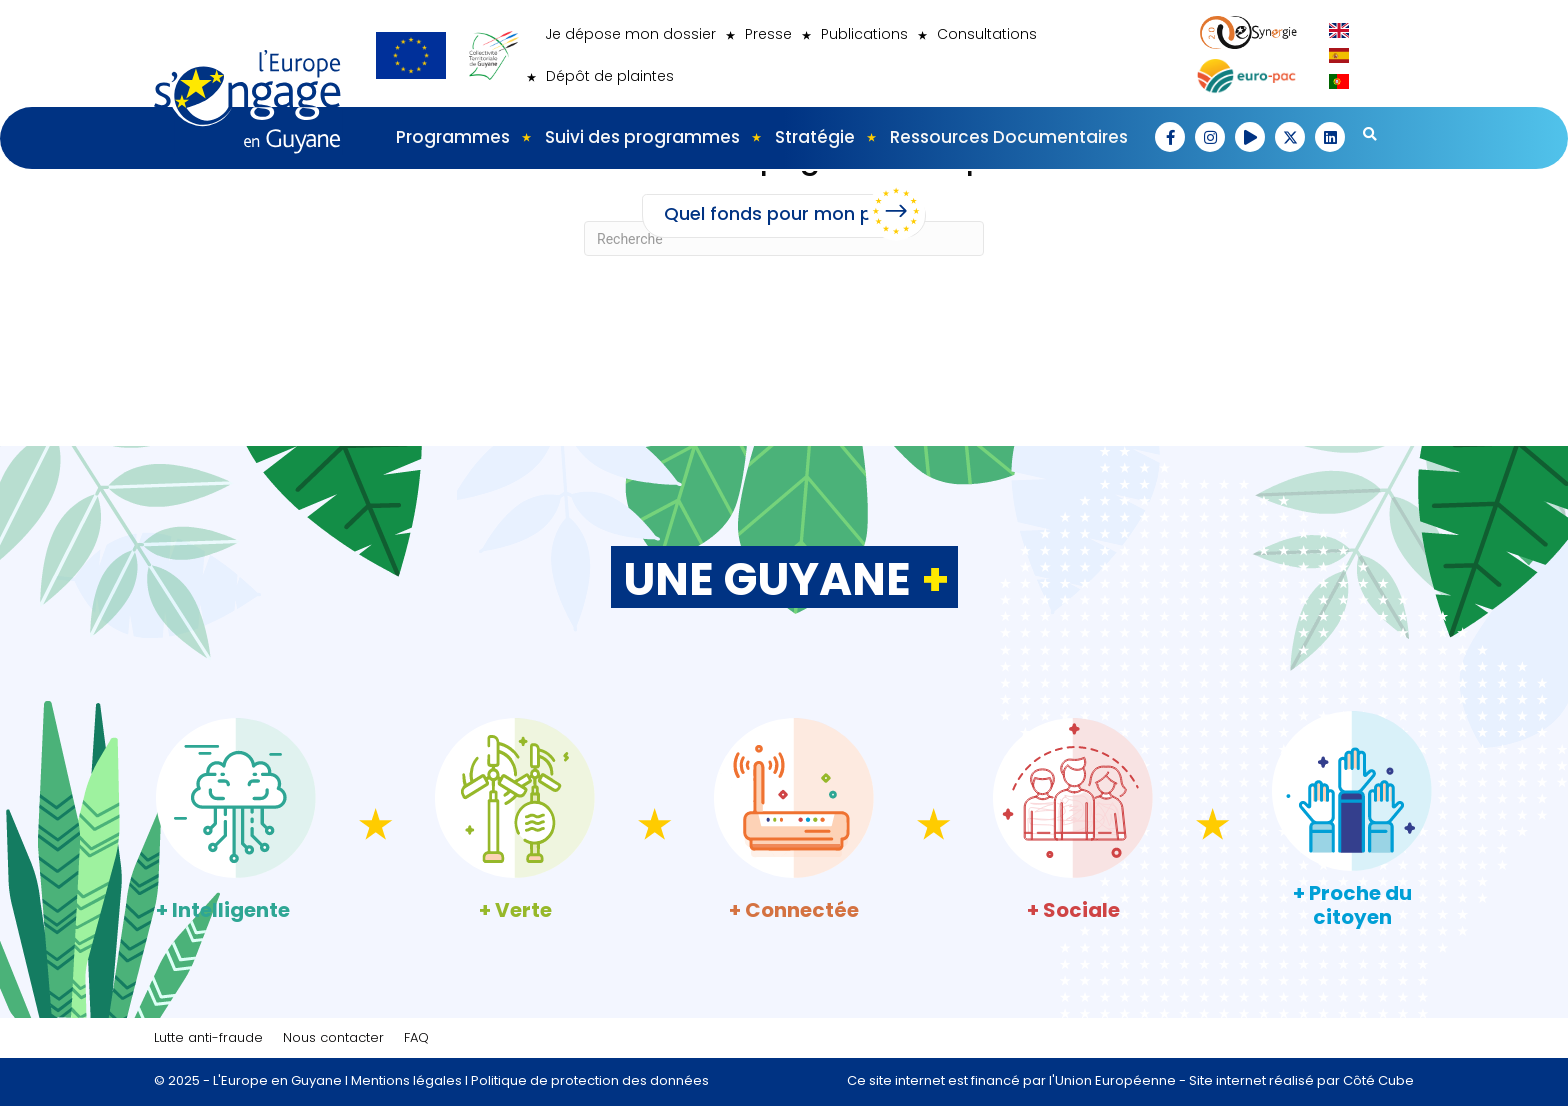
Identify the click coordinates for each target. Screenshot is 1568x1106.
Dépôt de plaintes (610, 76)
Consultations (987, 34)
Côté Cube (1378, 1080)
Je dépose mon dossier (630, 34)
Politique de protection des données (590, 1080)
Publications (864, 34)
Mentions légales (406, 1080)
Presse (768, 34)
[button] (1170, 137)
